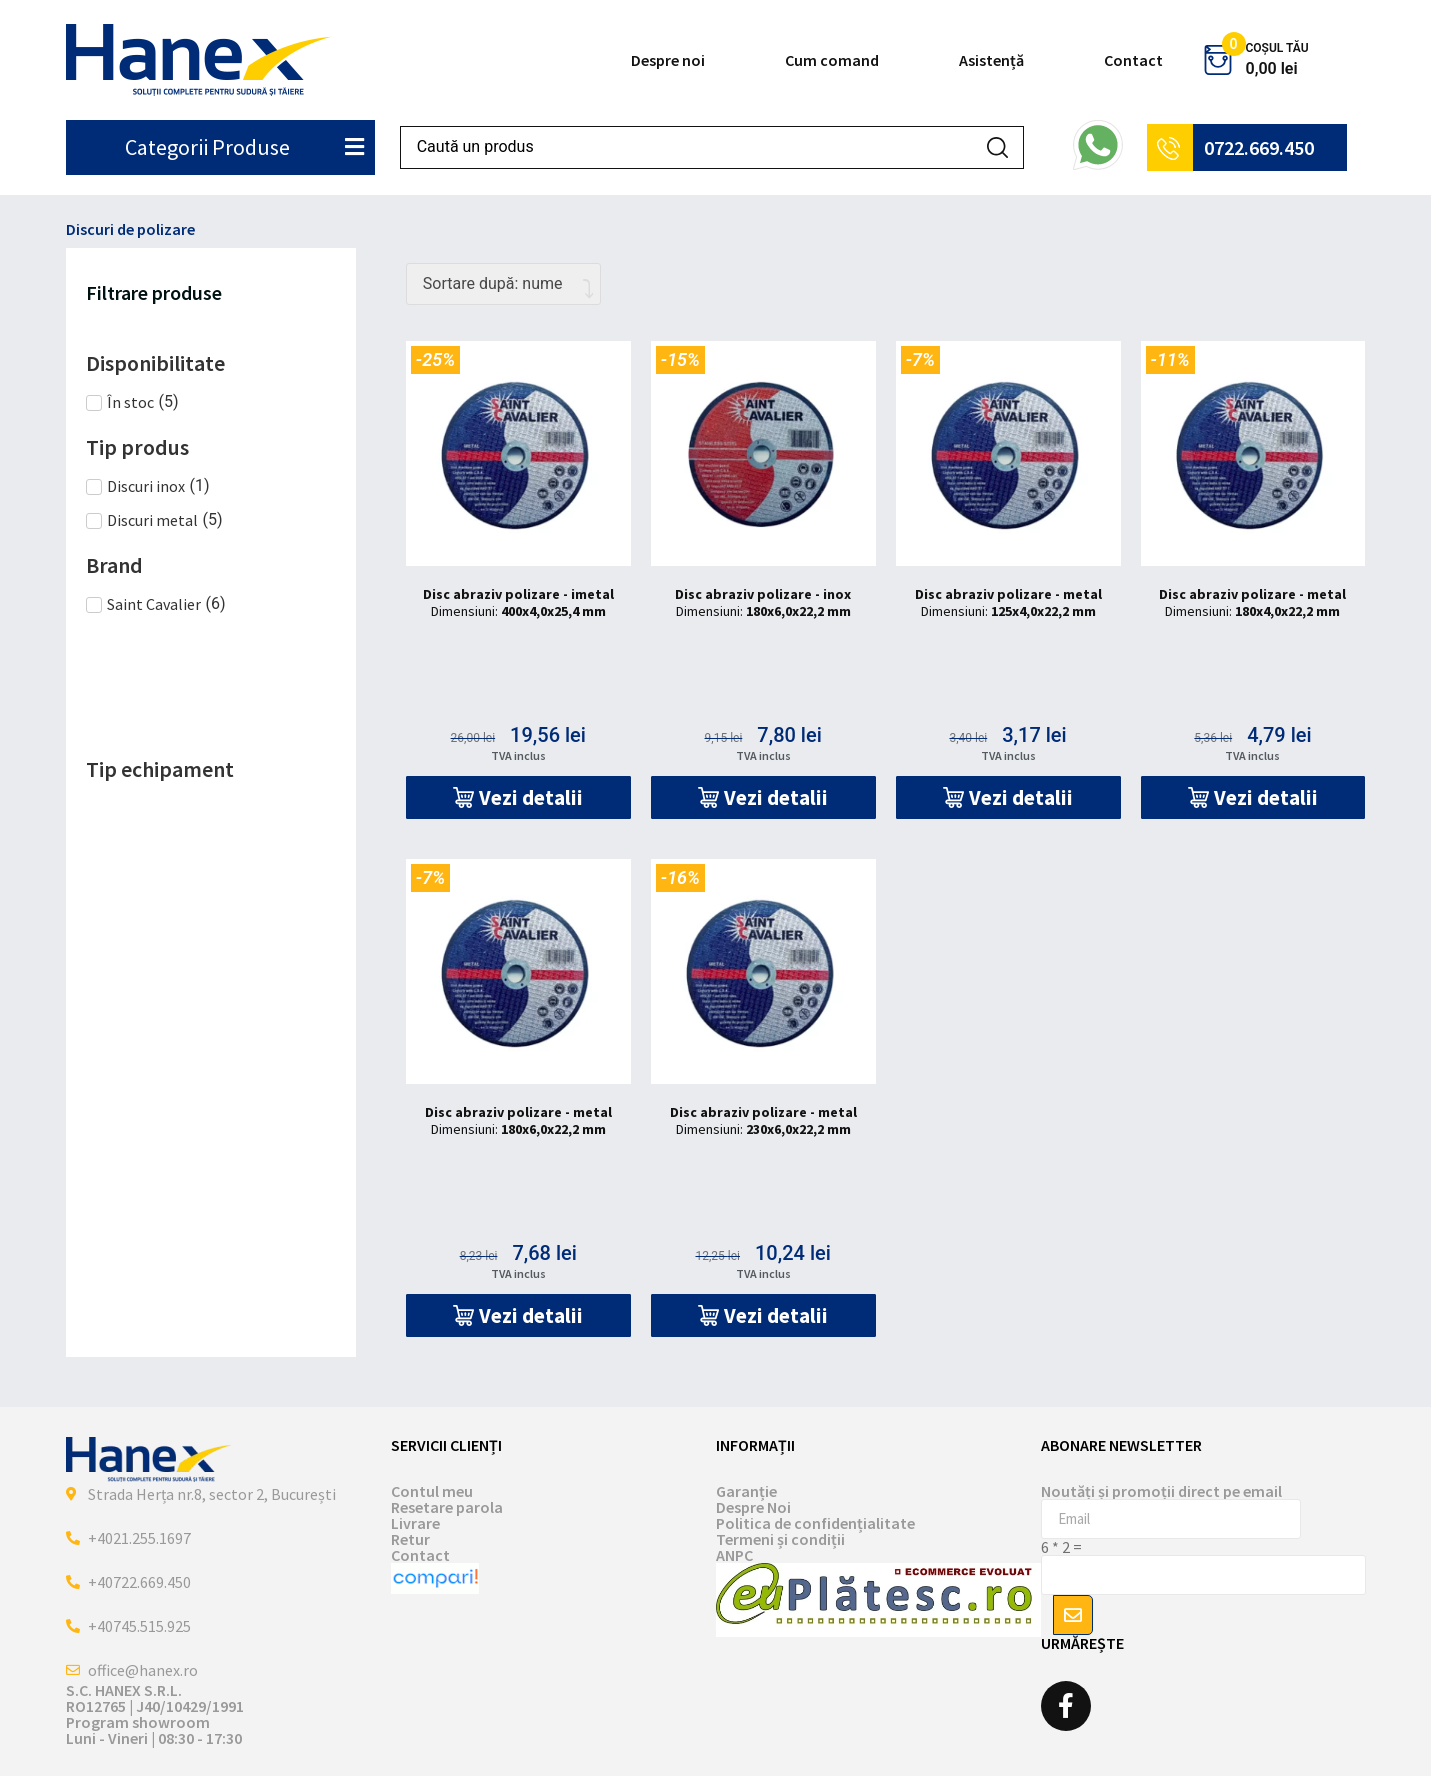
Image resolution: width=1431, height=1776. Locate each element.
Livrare (415, 1523)
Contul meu (432, 1491)
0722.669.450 (1259, 147)
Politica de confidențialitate (815, 1523)
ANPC (734, 1555)
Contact (1133, 60)
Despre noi (668, 60)
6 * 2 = (1061, 1547)
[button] (518, 797)
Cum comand (832, 60)
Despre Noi (753, 1507)
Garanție (746, 1491)
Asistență (991, 60)
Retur (410, 1539)
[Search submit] (997, 147)
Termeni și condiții (780, 1539)
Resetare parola (447, 1507)
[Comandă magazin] (503, 284)
